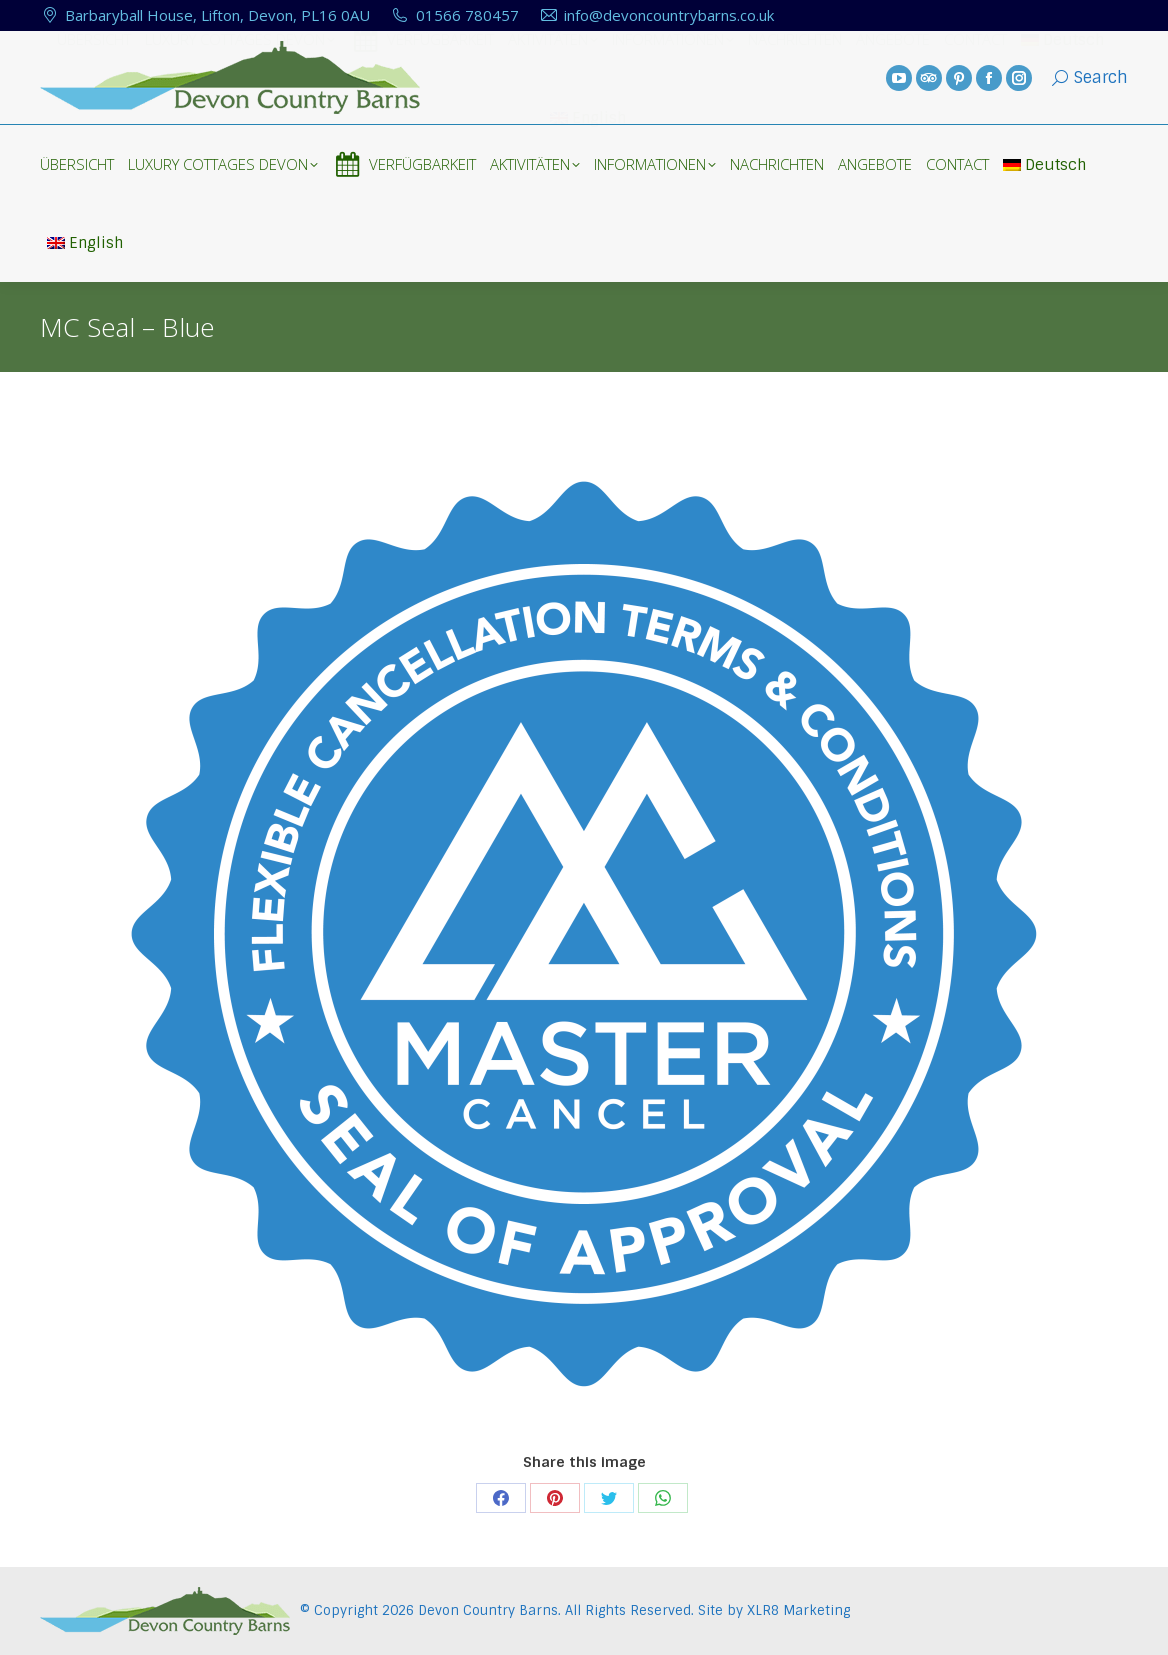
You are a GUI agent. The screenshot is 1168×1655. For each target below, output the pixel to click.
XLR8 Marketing (798, 1610)
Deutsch (1044, 165)
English (85, 243)
